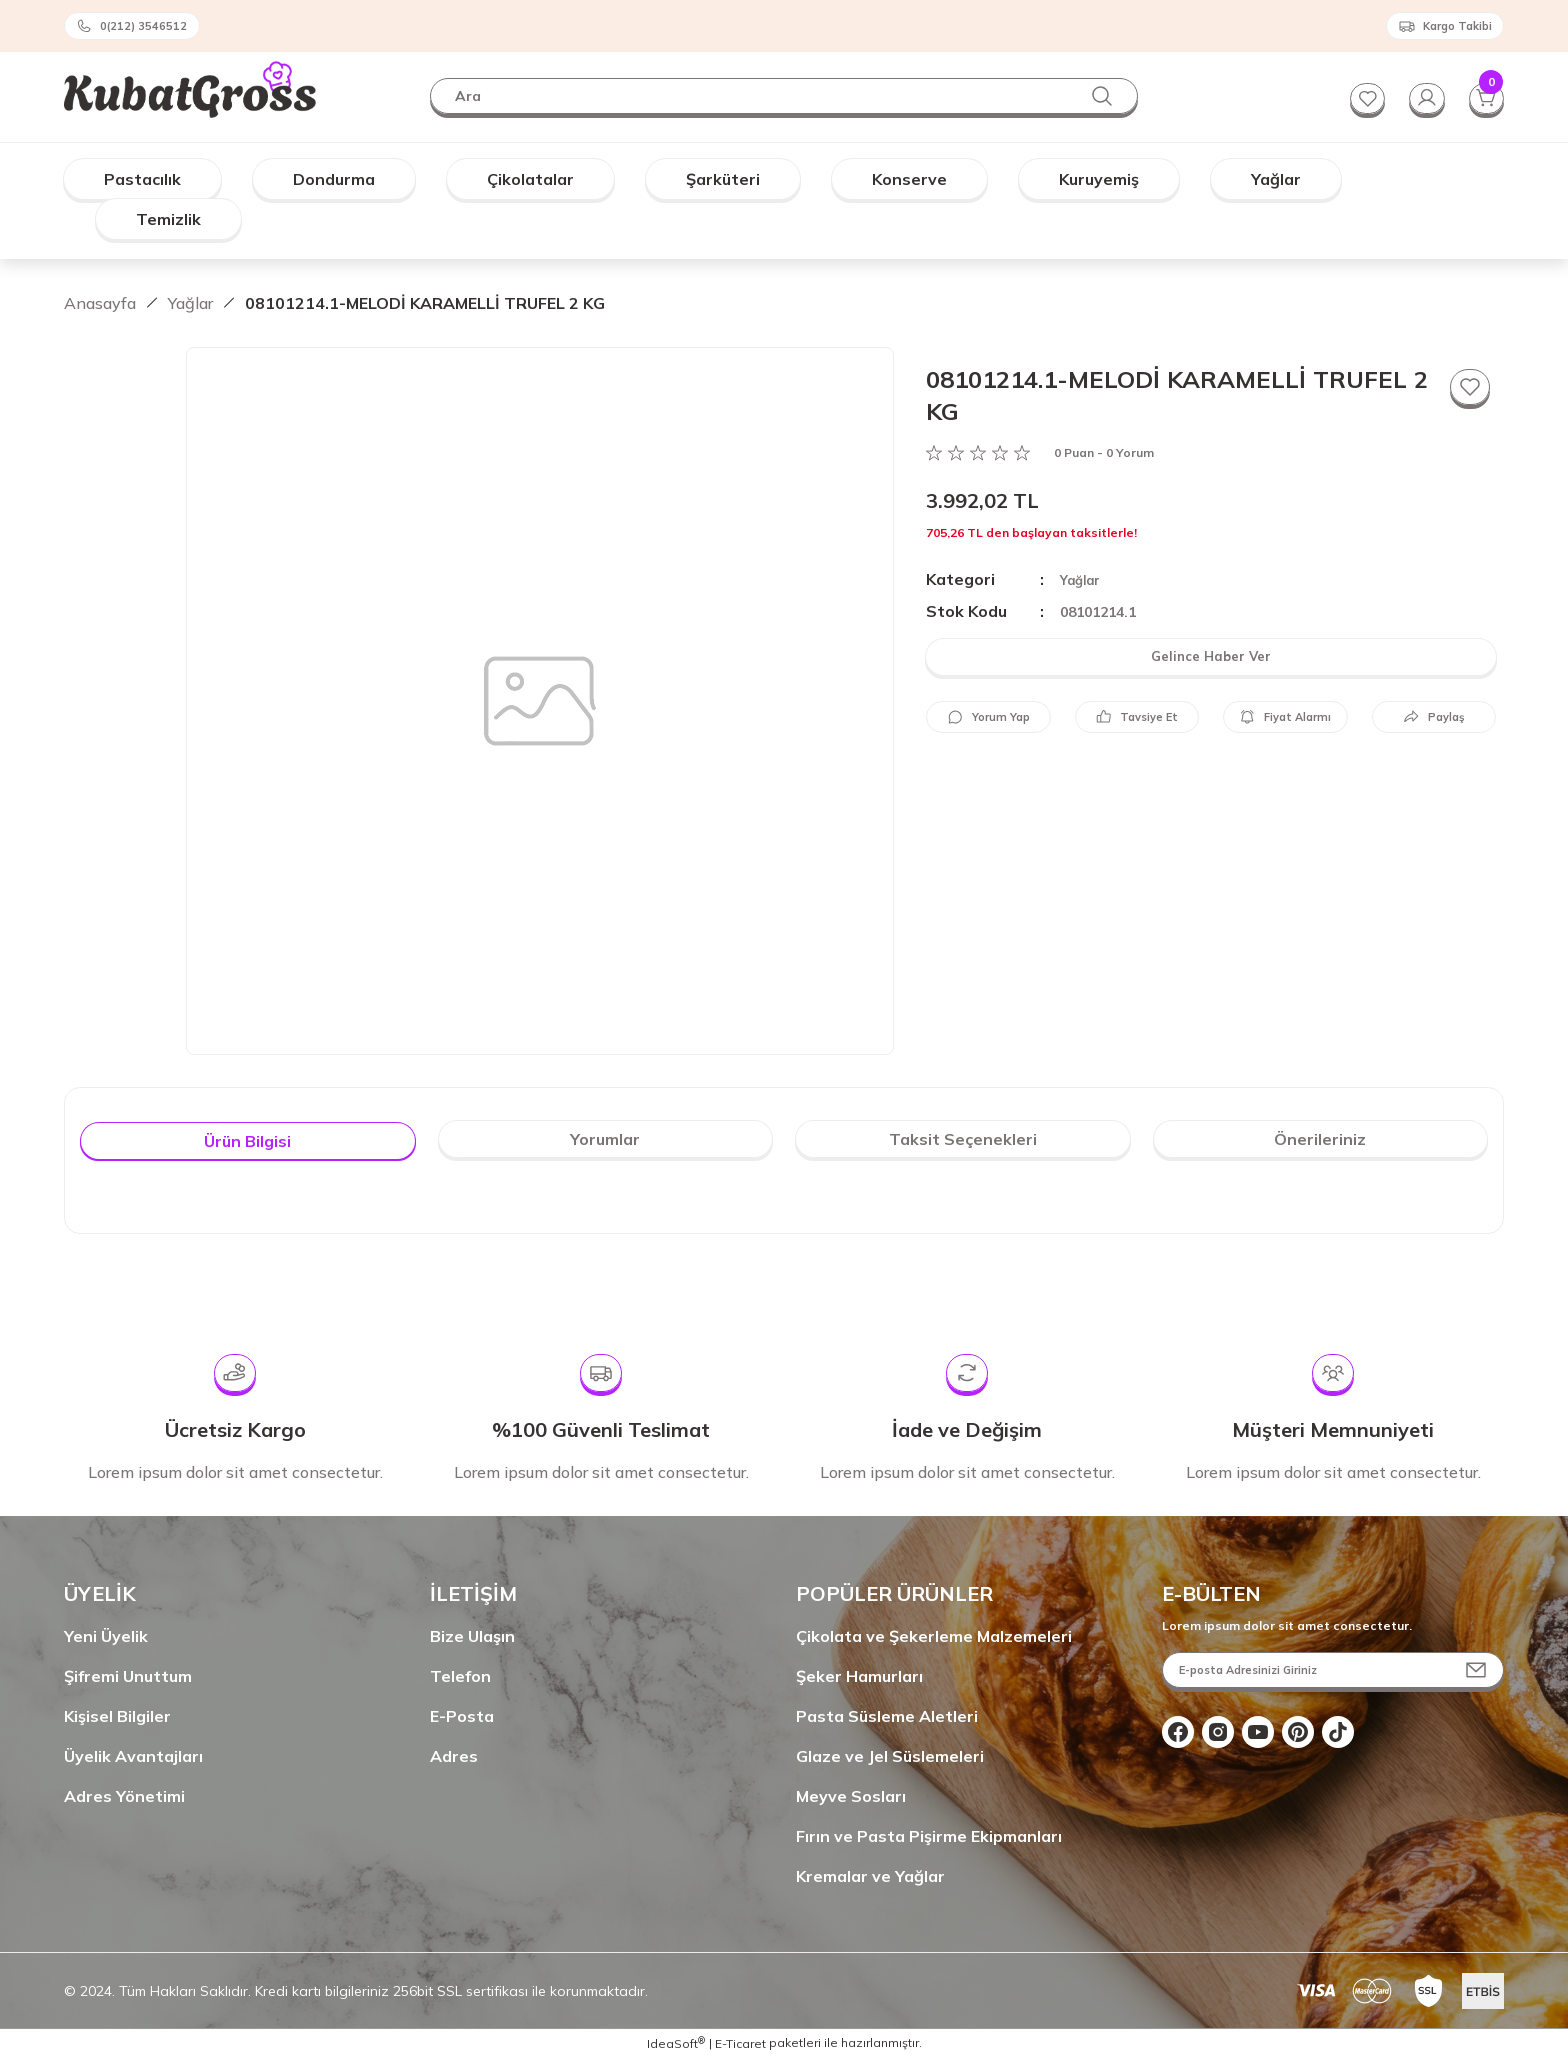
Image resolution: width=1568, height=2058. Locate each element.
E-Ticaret (740, 2043)
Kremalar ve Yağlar (870, 1876)
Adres (454, 1756)
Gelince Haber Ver (1211, 657)
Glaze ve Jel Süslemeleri (890, 1756)
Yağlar (1082, 580)
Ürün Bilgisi (247, 1141)
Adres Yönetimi (124, 1796)
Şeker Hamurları (859, 1676)
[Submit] (1476, 1670)
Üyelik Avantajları (133, 1756)
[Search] (784, 96)
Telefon (460, 1676)
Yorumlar (605, 1139)
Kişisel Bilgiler (117, 1716)
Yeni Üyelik (106, 1636)
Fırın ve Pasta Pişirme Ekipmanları (929, 1836)
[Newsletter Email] (1333, 1670)
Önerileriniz (1320, 1139)
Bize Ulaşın (472, 1636)
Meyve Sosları (851, 1796)
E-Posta (462, 1716)
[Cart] (1484, 96)
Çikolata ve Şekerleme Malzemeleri (934, 1636)
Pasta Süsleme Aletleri (887, 1716)
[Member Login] (1420, 96)
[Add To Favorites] (1468, 389)
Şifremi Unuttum (128, 1676)
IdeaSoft (676, 2043)
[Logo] (190, 85)
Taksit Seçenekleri (963, 1139)
